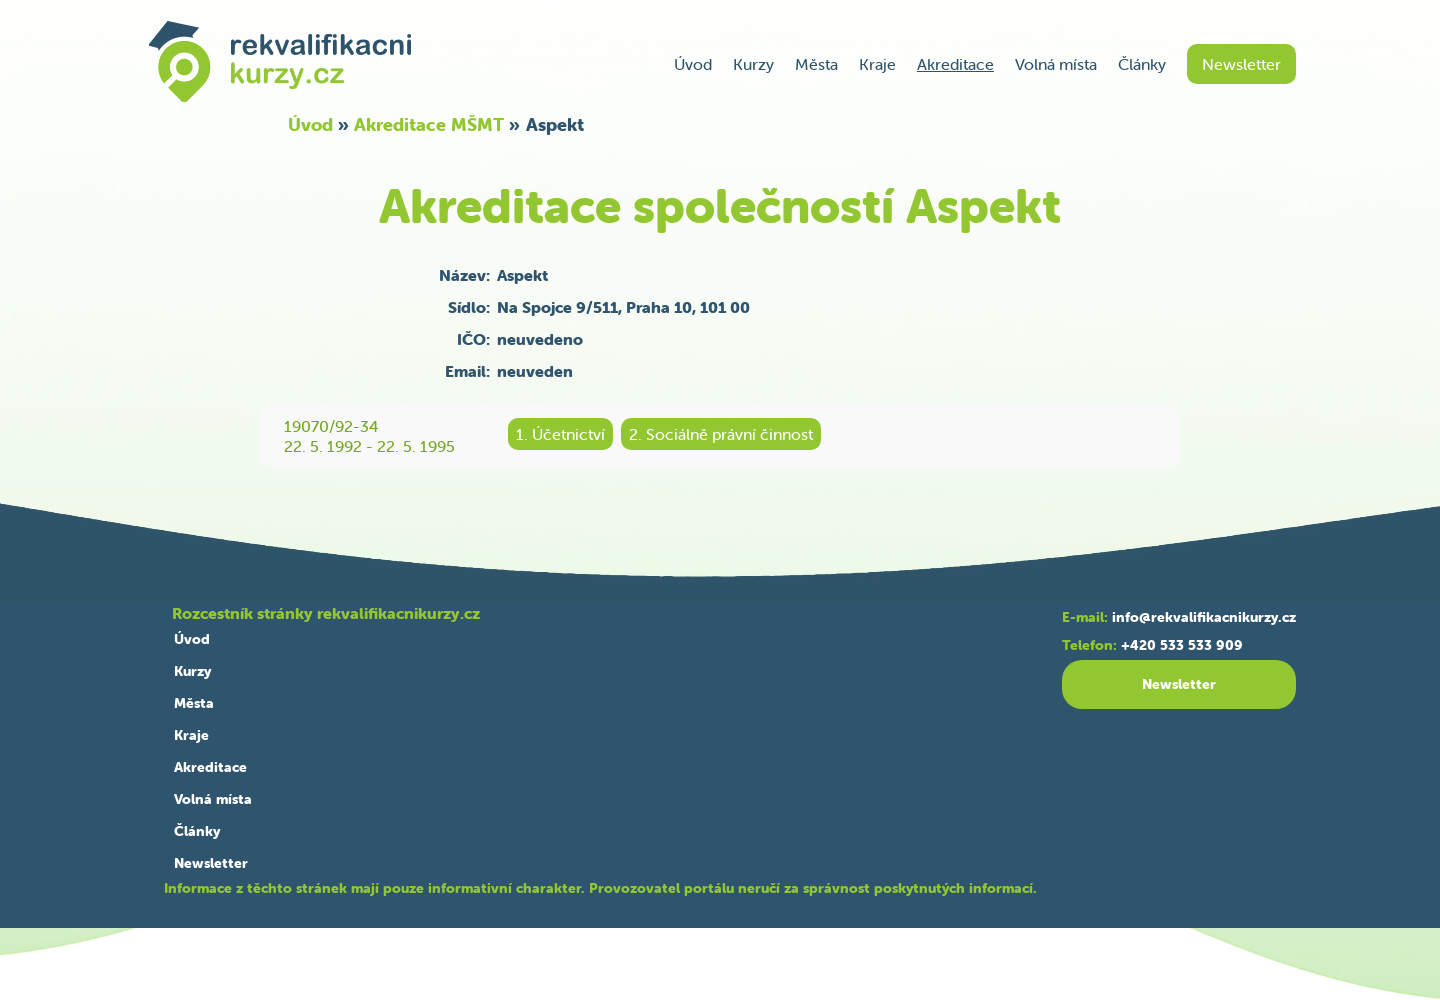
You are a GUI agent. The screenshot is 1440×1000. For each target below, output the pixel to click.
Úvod (693, 64)
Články (1142, 64)
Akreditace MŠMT (429, 124)
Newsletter (1241, 64)
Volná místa (1056, 64)
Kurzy (753, 64)
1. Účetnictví (560, 434)
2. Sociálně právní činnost (721, 434)
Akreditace (955, 64)
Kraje (877, 64)
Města (816, 64)
